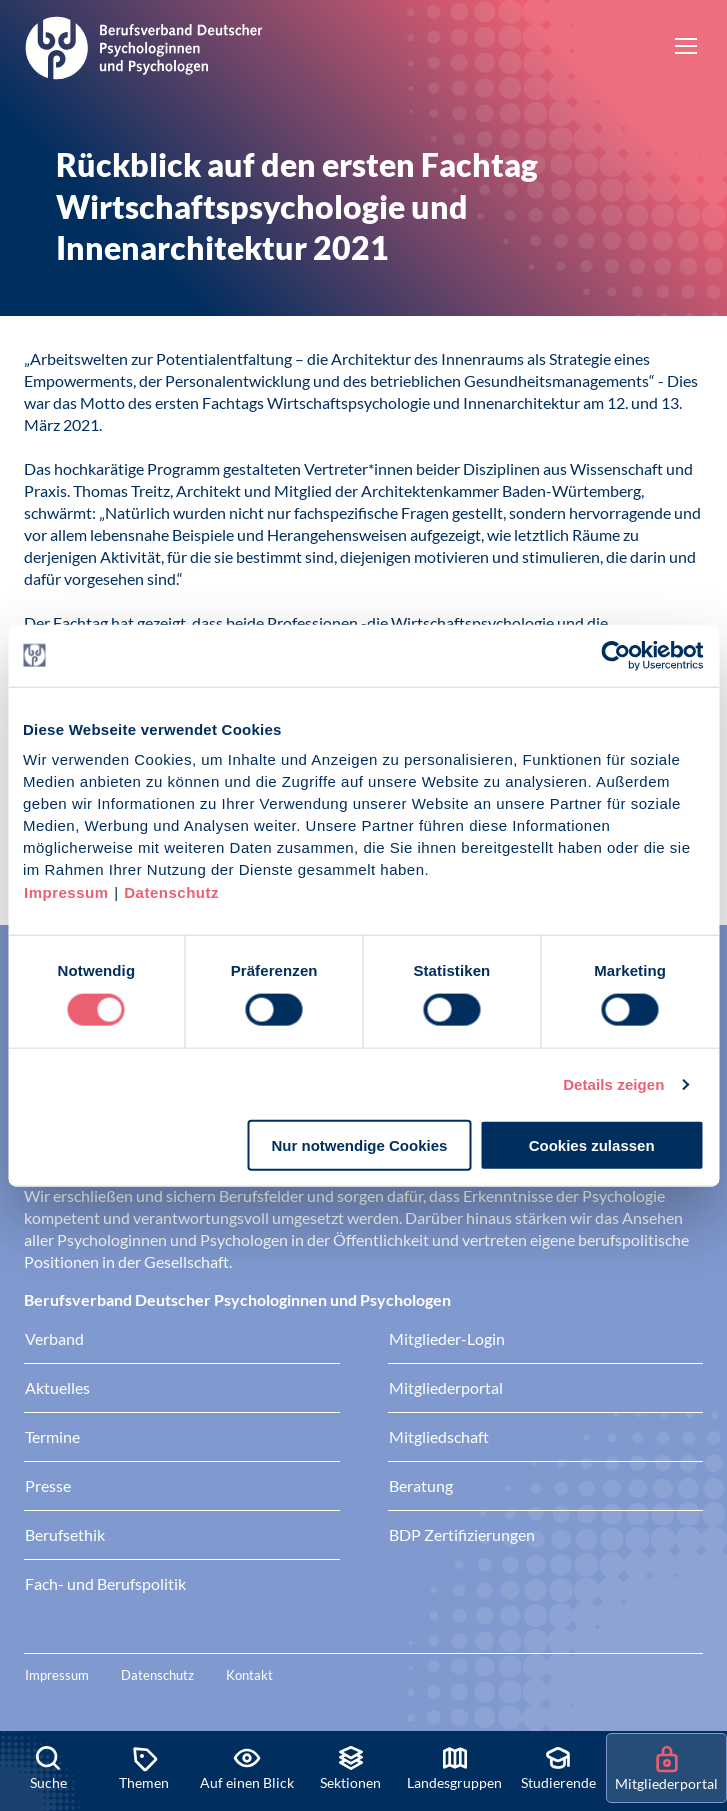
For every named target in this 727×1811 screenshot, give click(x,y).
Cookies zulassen (592, 1145)
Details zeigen (613, 1083)
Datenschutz (171, 892)
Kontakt (249, 1675)
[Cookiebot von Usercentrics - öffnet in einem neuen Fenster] (616, 655)
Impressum (66, 892)
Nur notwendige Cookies (359, 1145)
